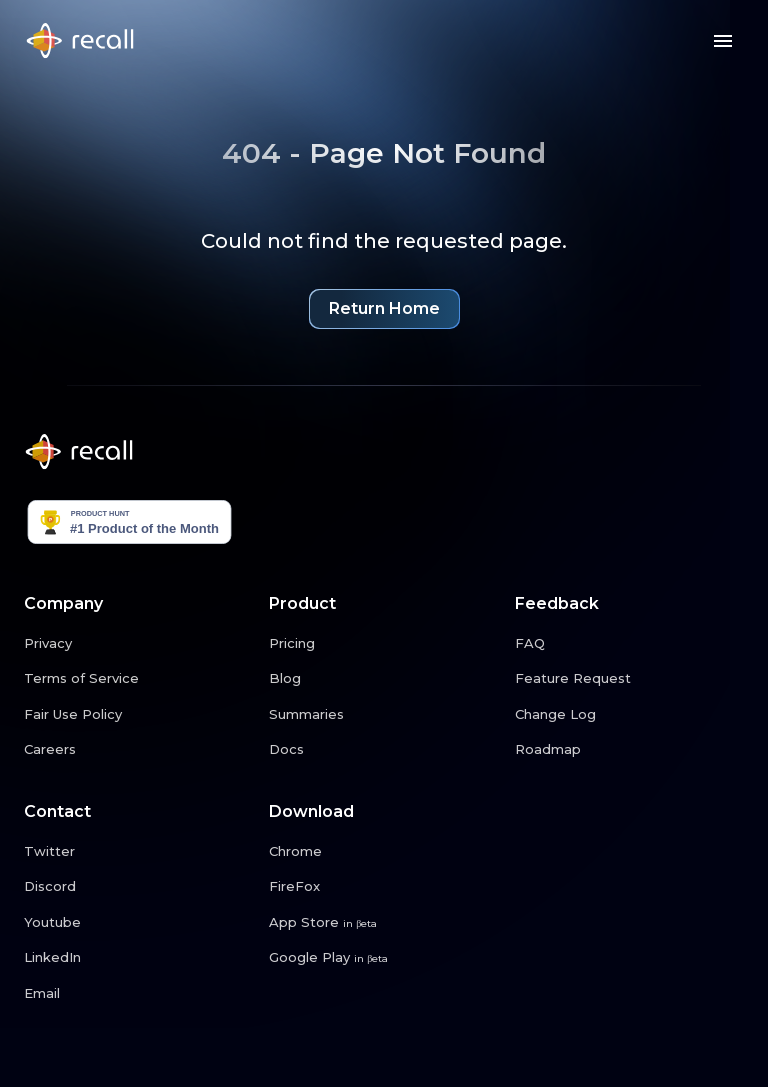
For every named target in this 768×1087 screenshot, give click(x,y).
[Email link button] (138, 994)
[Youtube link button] (138, 923)
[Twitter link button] (138, 852)
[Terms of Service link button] (138, 679)
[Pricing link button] (383, 644)
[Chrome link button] (383, 852)
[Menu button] (723, 41)
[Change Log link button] (629, 715)
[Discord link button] (138, 887)
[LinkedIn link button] (138, 958)
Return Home (384, 311)
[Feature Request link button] (629, 679)
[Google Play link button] (383, 958)
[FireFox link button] (383, 887)
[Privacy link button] (138, 644)
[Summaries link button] (383, 715)
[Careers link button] (138, 750)
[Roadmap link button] (629, 750)
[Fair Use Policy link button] (138, 715)
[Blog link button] (383, 679)
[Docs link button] (383, 750)
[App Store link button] (383, 923)
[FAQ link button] (629, 644)
